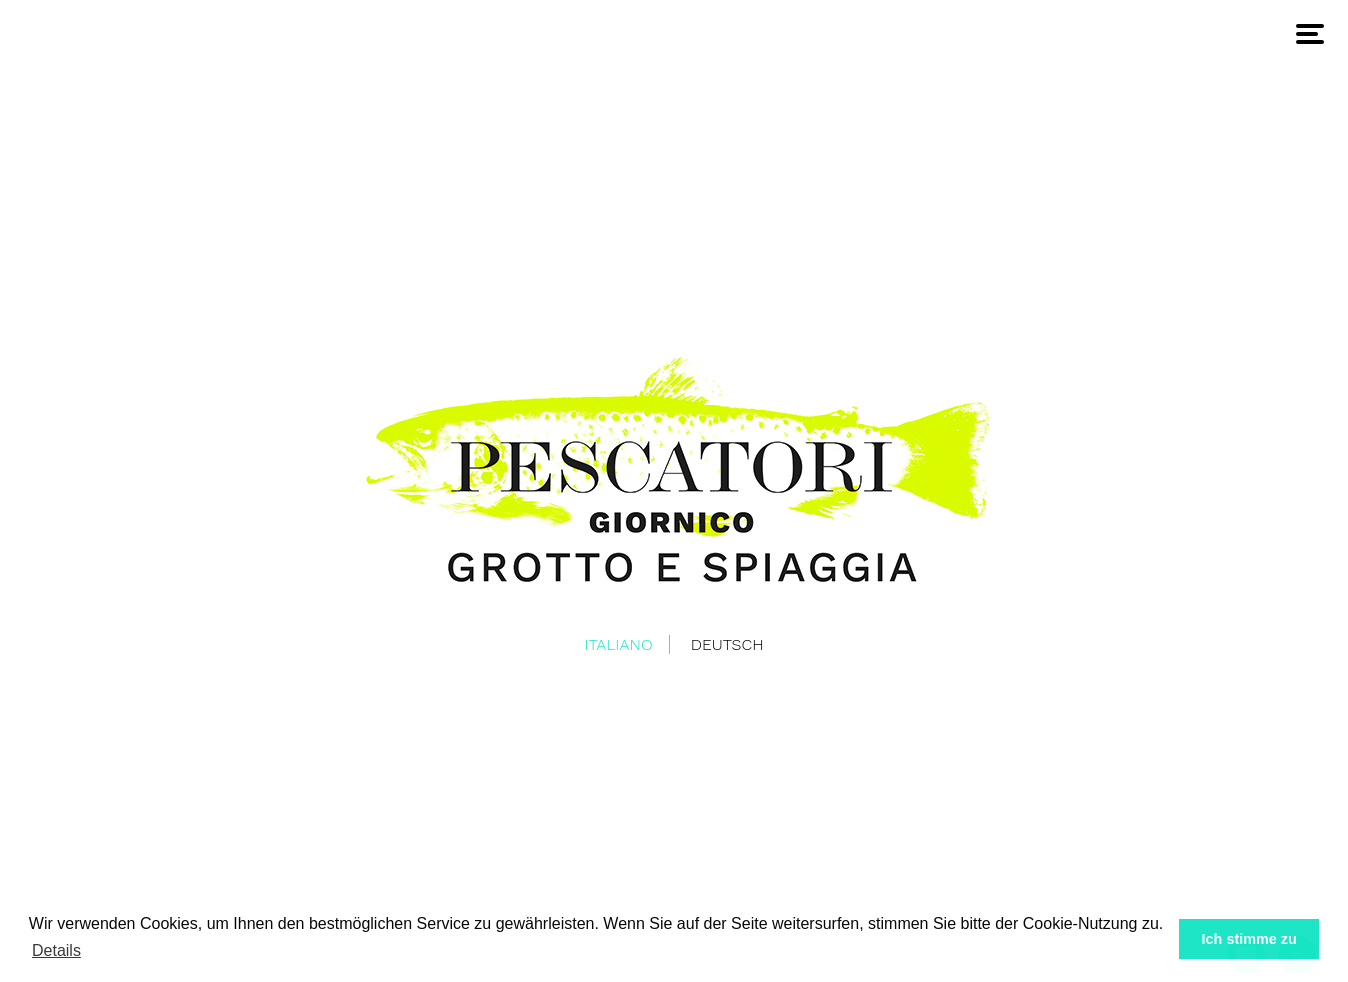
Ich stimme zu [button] (1249, 939)
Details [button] (56, 950)
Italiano (618, 644)
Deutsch (727, 644)
